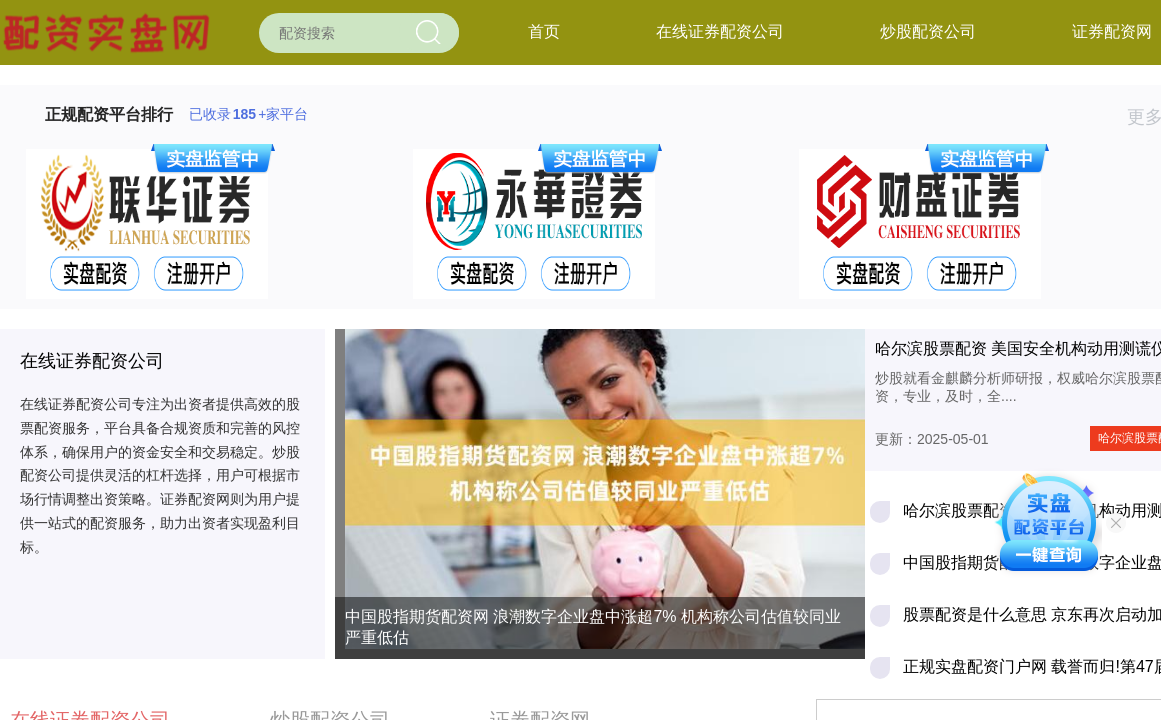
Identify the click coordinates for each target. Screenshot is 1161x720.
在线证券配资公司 (720, 31)
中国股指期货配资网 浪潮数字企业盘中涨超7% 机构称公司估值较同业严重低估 (593, 627)
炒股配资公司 (928, 31)
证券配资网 (1112, 31)
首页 (544, 31)
